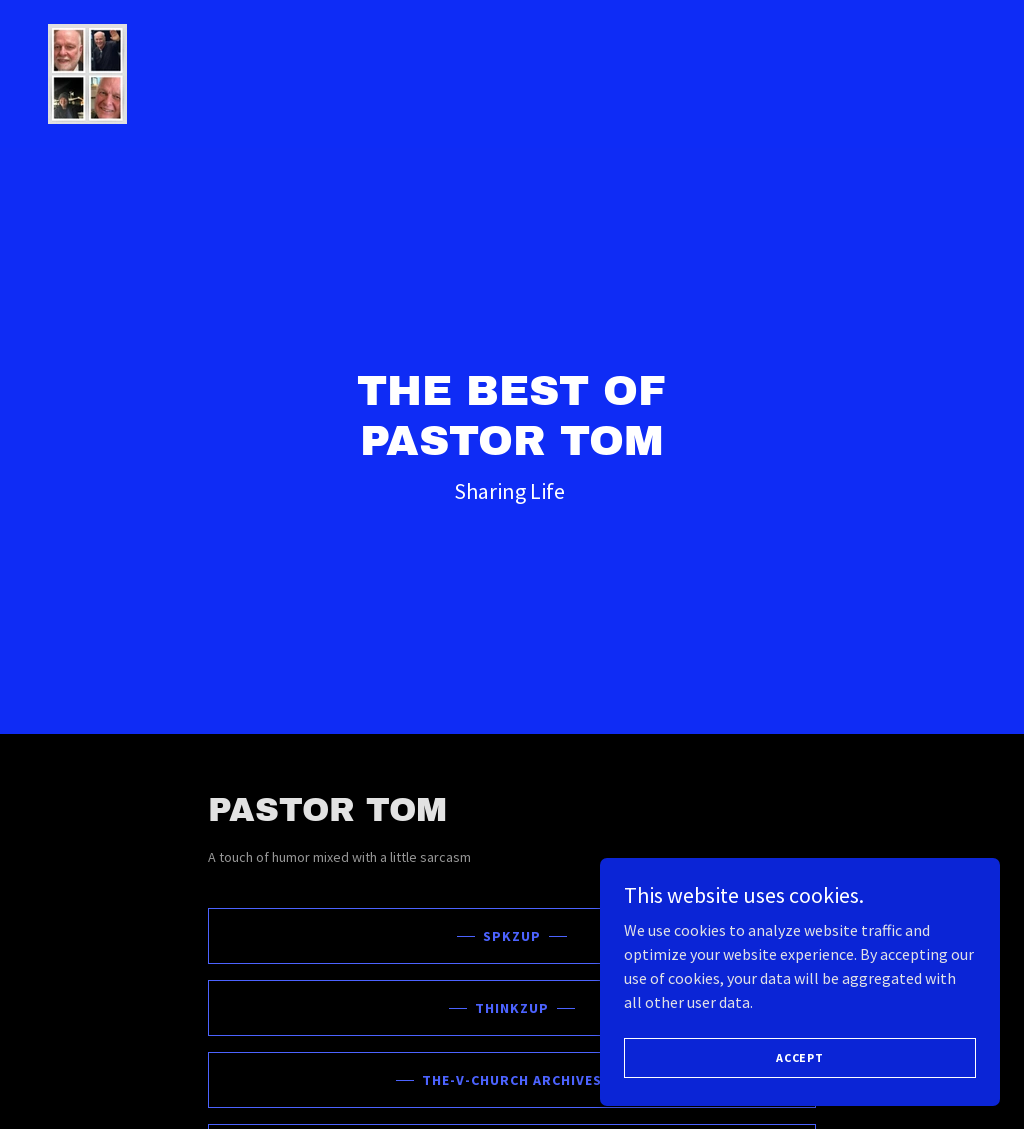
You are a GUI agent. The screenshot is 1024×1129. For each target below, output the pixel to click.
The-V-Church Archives (512, 1080)
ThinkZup (512, 1008)
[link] (87, 72)
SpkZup (512, 936)
